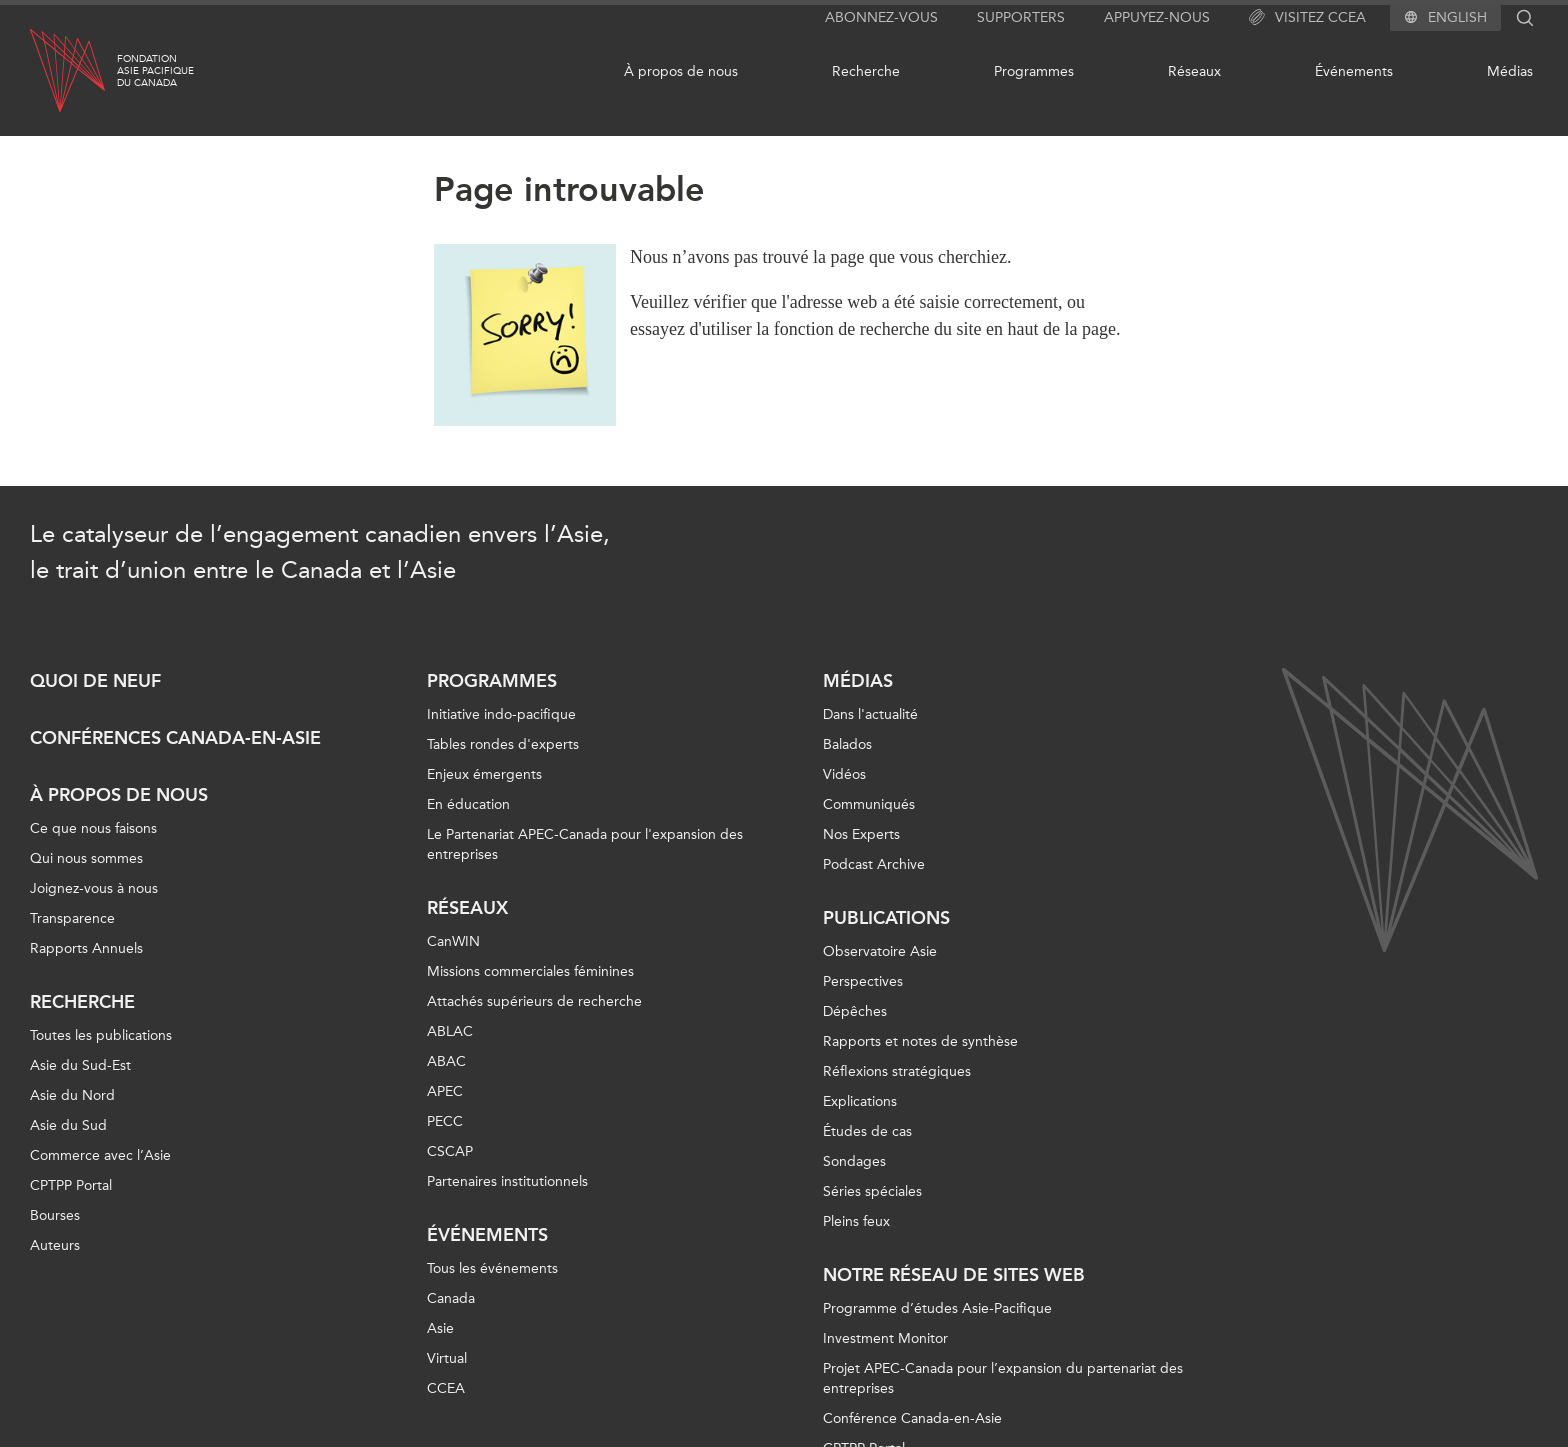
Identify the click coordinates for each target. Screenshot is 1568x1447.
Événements (1354, 71)
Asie (440, 1328)
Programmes (1034, 71)
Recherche (866, 71)
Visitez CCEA (1307, 18)
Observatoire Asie (880, 951)
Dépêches (855, 1011)
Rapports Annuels (86, 948)
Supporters (1021, 17)
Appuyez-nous (1157, 17)
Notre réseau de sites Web (954, 1275)
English (1457, 18)
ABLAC (450, 1031)
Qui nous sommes (86, 858)
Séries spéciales (872, 1191)
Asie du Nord (72, 1095)
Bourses (55, 1215)
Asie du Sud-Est (80, 1065)
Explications (860, 1101)
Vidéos (844, 774)
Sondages (854, 1161)
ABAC (446, 1061)
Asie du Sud (68, 1125)
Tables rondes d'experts (503, 744)
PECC (445, 1121)
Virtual (447, 1358)
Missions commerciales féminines (530, 971)
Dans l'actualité (870, 714)
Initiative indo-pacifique (501, 714)
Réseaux (1194, 71)
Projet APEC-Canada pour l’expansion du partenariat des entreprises (1003, 1378)
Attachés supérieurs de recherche (534, 1001)
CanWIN (453, 941)
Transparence (72, 918)
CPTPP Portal (71, 1185)
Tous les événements (492, 1268)
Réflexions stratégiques (897, 1071)
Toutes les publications (101, 1035)
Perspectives (863, 981)
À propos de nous (681, 71)
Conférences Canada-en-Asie (175, 738)
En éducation (468, 804)
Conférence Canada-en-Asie (912, 1418)
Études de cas (867, 1131)
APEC (445, 1091)
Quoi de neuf (95, 681)
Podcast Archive (874, 864)
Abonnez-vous (881, 17)
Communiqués (869, 804)
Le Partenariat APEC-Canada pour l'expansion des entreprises (585, 844)
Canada (451, 1298)
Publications (886, 918)
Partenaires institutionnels (507, 1181)
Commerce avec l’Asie (100, 1155)
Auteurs (55, 1245)
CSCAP (450, 1151)
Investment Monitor (885, 1338)
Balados (847, 744)
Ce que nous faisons (93, 828)
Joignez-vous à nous (94, 888)
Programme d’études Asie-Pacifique (937, 1308)
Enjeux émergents (484, 774)
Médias (1510, 71)
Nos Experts (861, 834)
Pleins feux (856, 1221)
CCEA (446, 1388)
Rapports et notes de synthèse (920, 1041)
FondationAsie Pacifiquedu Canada (155, 71)
